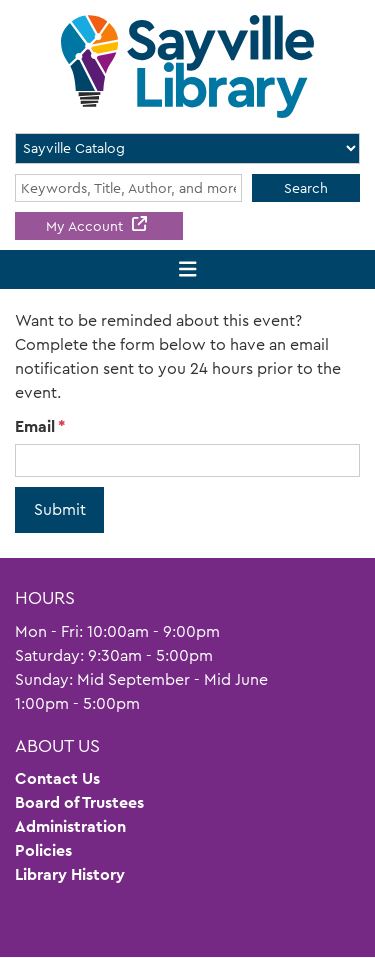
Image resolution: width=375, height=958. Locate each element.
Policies (43, 850)
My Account (86, 226)
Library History (70, 874)
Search (306, 188)
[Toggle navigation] (187, 269)
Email (35, 426)
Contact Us (57, 778)
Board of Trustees (79, 802)
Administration (70, 826)
